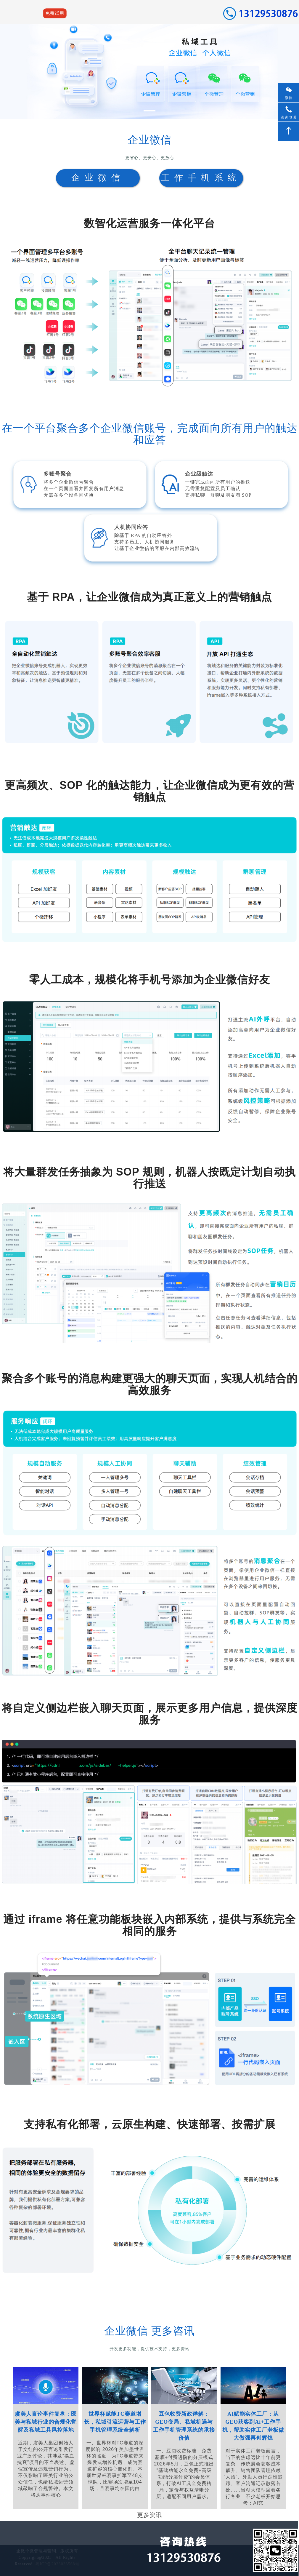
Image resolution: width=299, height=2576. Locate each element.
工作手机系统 (201, 177)
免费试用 (54, 13)
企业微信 (98, 177)
